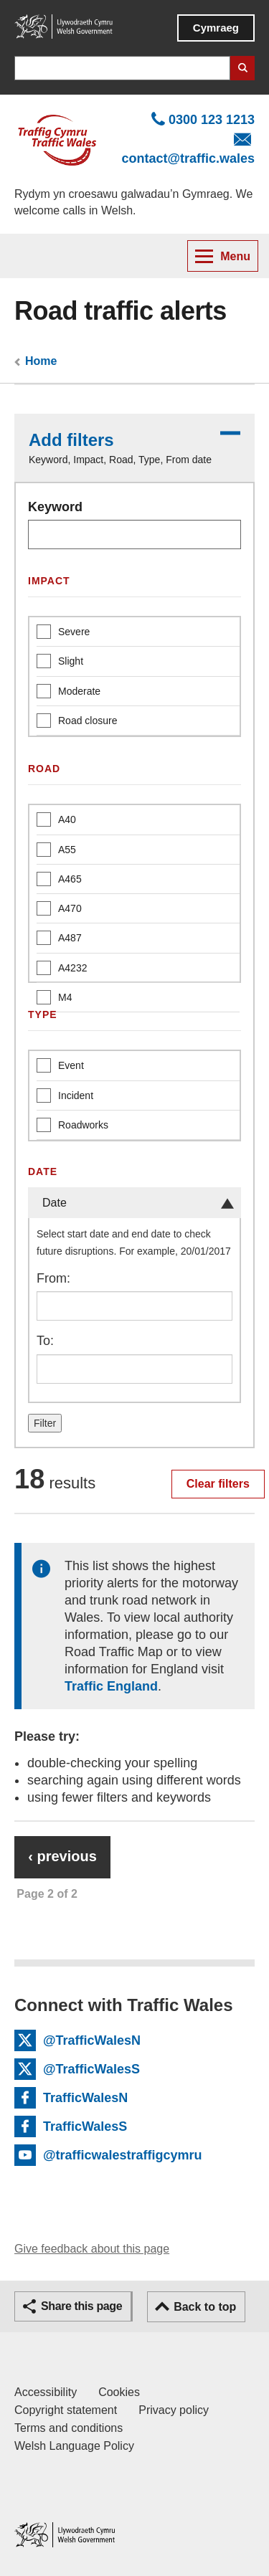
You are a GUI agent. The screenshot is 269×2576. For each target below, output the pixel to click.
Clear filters (218, 1484)
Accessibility (45, 2392)
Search (242, 68)
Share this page (81, 2306)
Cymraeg (216, 28)
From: (53, 1278)
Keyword (55, 507)
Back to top (205, 2307)
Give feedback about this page (91, 2249)
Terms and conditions (68, 2428)
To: (45, 1341)
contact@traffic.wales (188, 158)
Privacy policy (173, 2410)
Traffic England (111, 1686)
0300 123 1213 (212, 120)
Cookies (119, 2392)
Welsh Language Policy (74, 2446)
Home (41, 361)
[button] (134, 448)
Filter (45, 1423)
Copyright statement (65, 2410)
